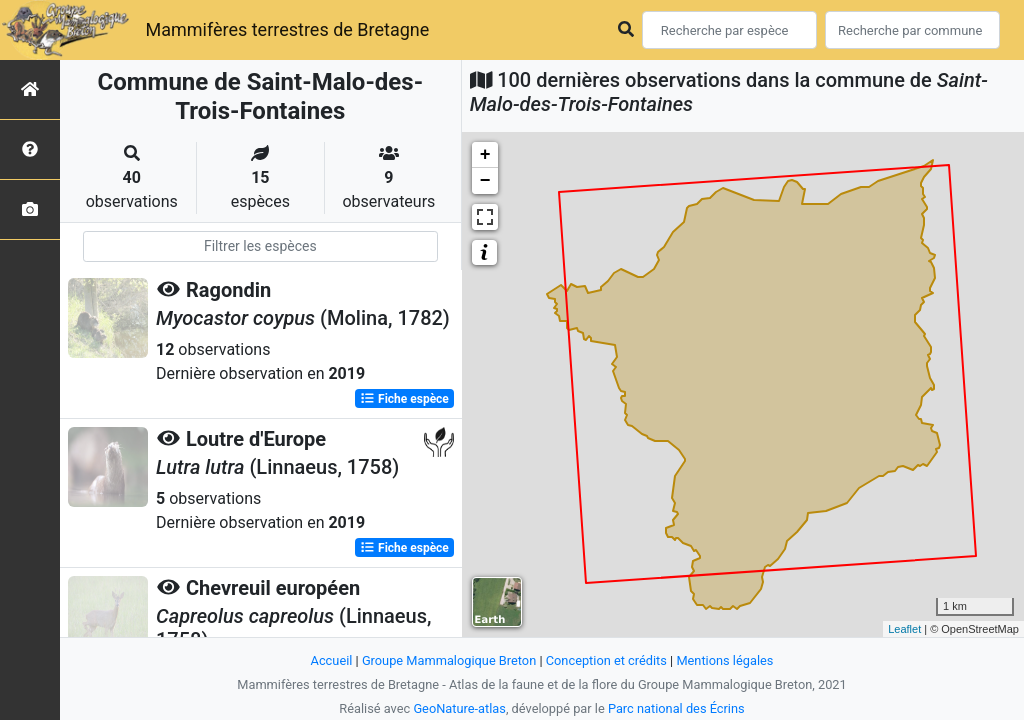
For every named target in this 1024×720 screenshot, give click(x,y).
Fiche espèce (404, 399)
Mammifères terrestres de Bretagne (287, 29)
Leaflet (904, 629)
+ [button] (485, 155)
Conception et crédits (606, 660)
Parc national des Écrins (676, 708)
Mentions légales (724, 660)
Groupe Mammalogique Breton (449, 660)
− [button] (485, 181)
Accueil (332, 660)
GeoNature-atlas (459, 708)
